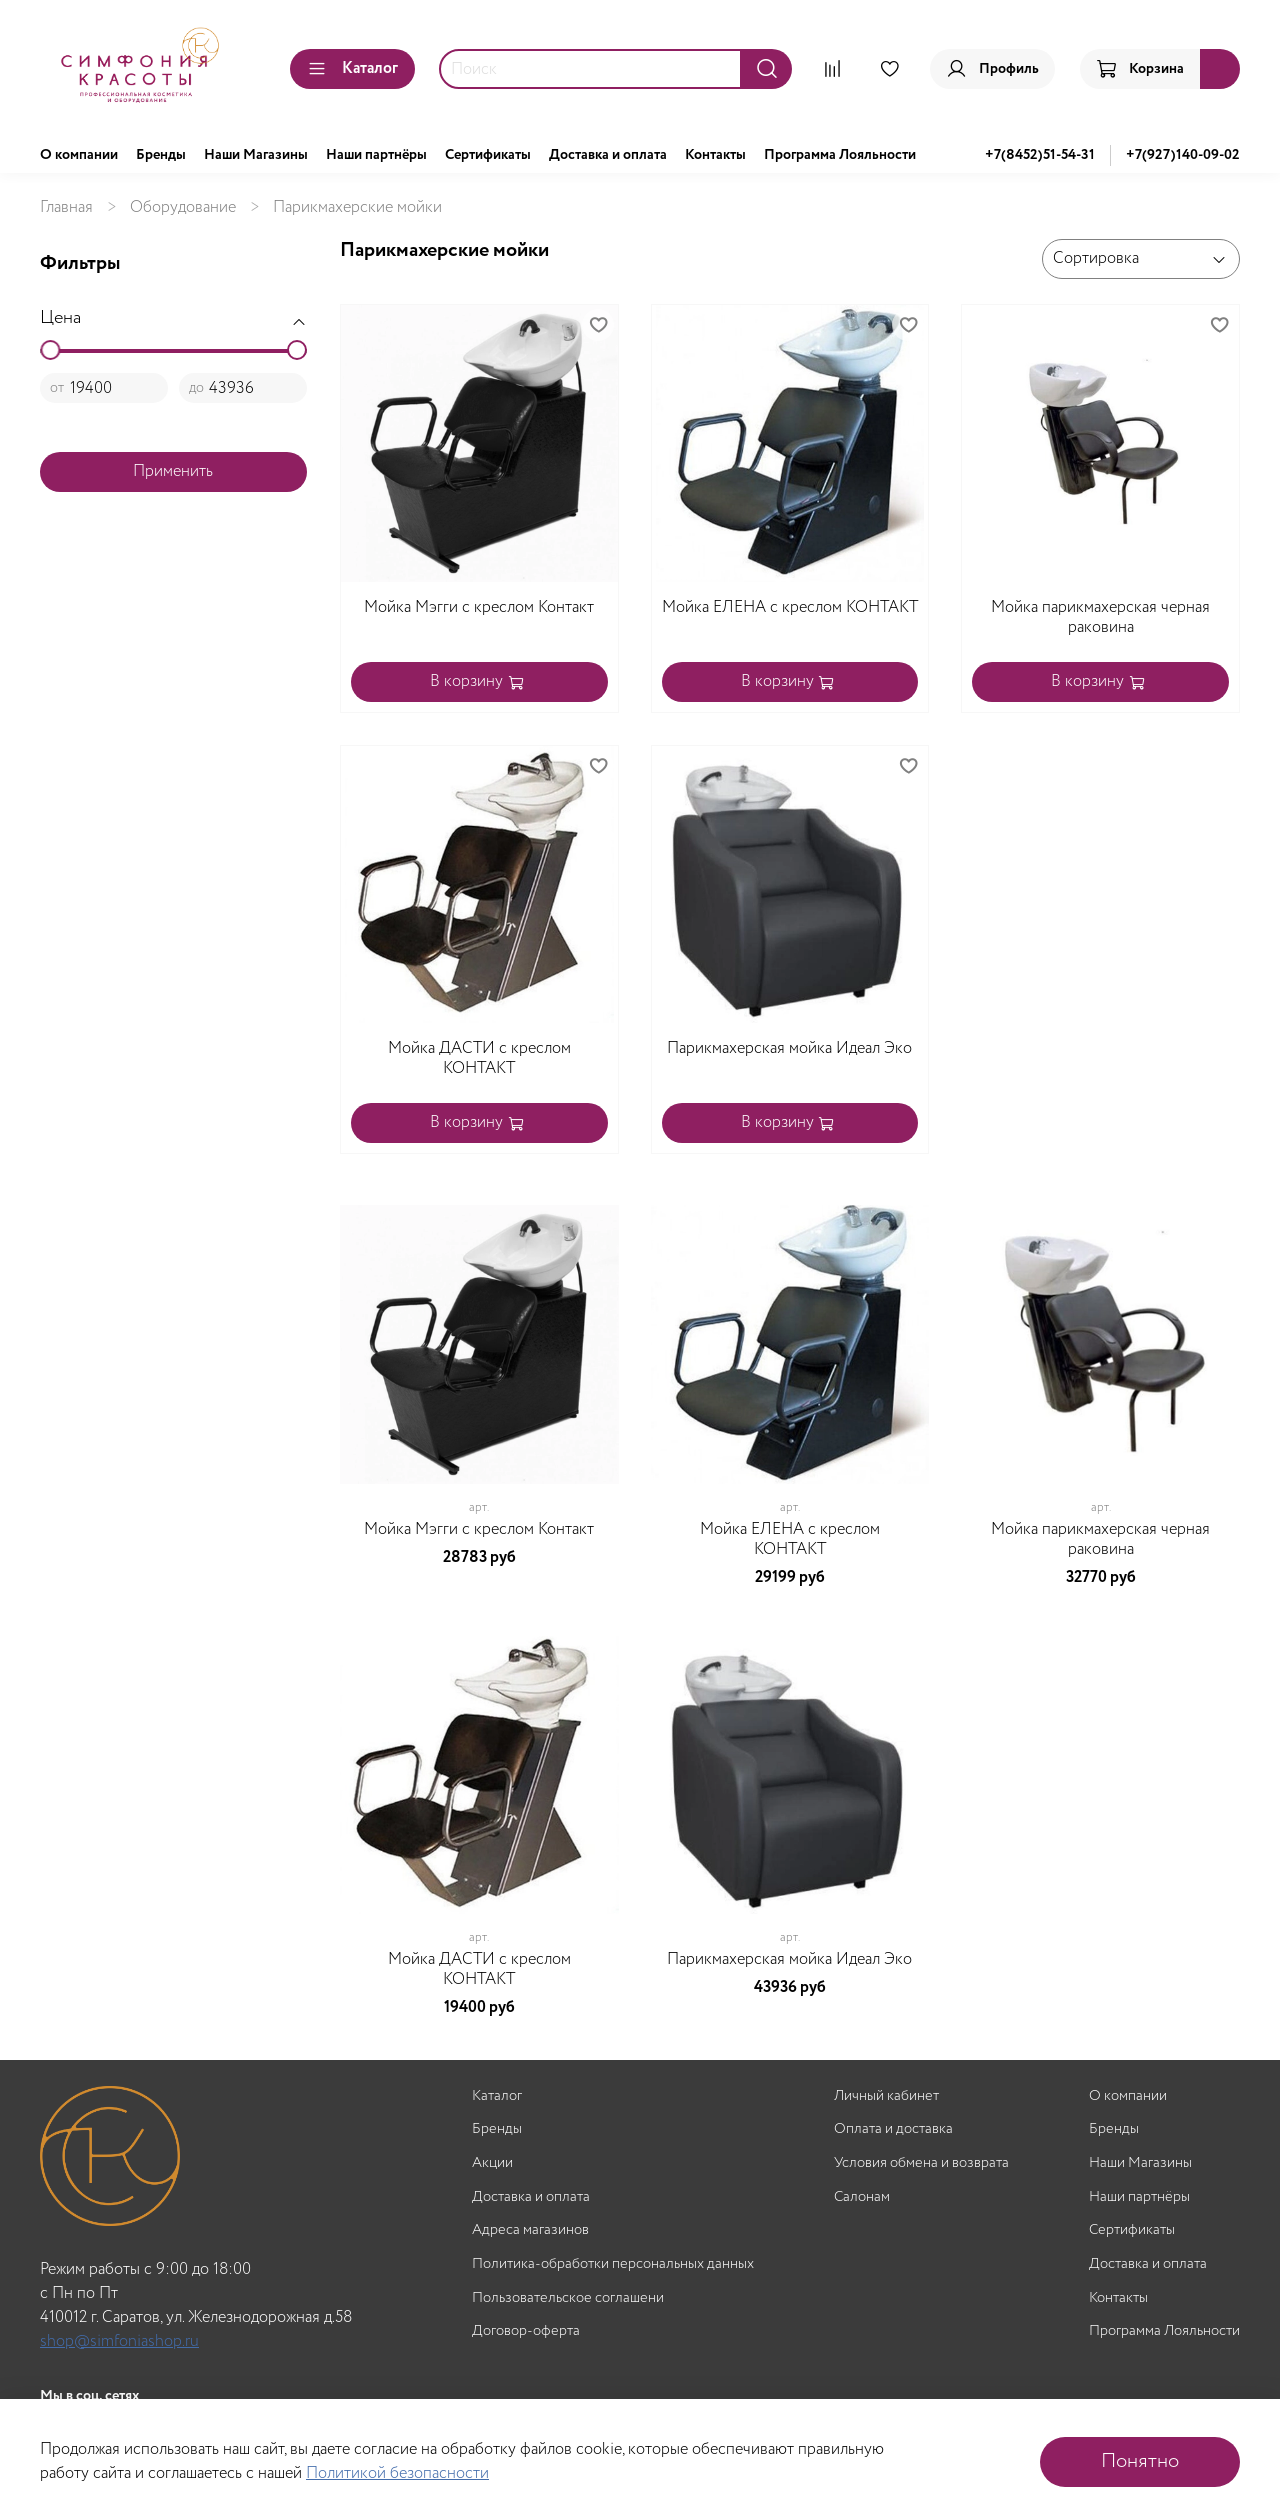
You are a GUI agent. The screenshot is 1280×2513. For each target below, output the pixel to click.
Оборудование (183, 207)
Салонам (862, 2197)
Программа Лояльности (840, 155)
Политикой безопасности (397, 2473)
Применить (173, 471)
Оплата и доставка (893, 2129)
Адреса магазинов (530, 2230)
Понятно (1140, 2461)
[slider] (50, 350)
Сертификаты (488, 155)
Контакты (715, 155)
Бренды (161, 155)
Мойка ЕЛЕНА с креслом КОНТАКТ (790, 607)
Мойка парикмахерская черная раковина (1100, 617)
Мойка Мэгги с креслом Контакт (479, 607)
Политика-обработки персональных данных (613, 2264)
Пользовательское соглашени (568, 2298)
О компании (79, 155)
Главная (66, 207)
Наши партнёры (376, 155)
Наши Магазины (256, 155)
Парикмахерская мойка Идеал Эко (789, 1048)
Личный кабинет (886, 2096)
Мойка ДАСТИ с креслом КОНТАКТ (479, 1058)
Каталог (352, 68)
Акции (492, 2163)
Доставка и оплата (608, 155)
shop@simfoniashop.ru (119, 2341)
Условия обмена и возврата (921, 2163)
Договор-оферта (526, 2331)
